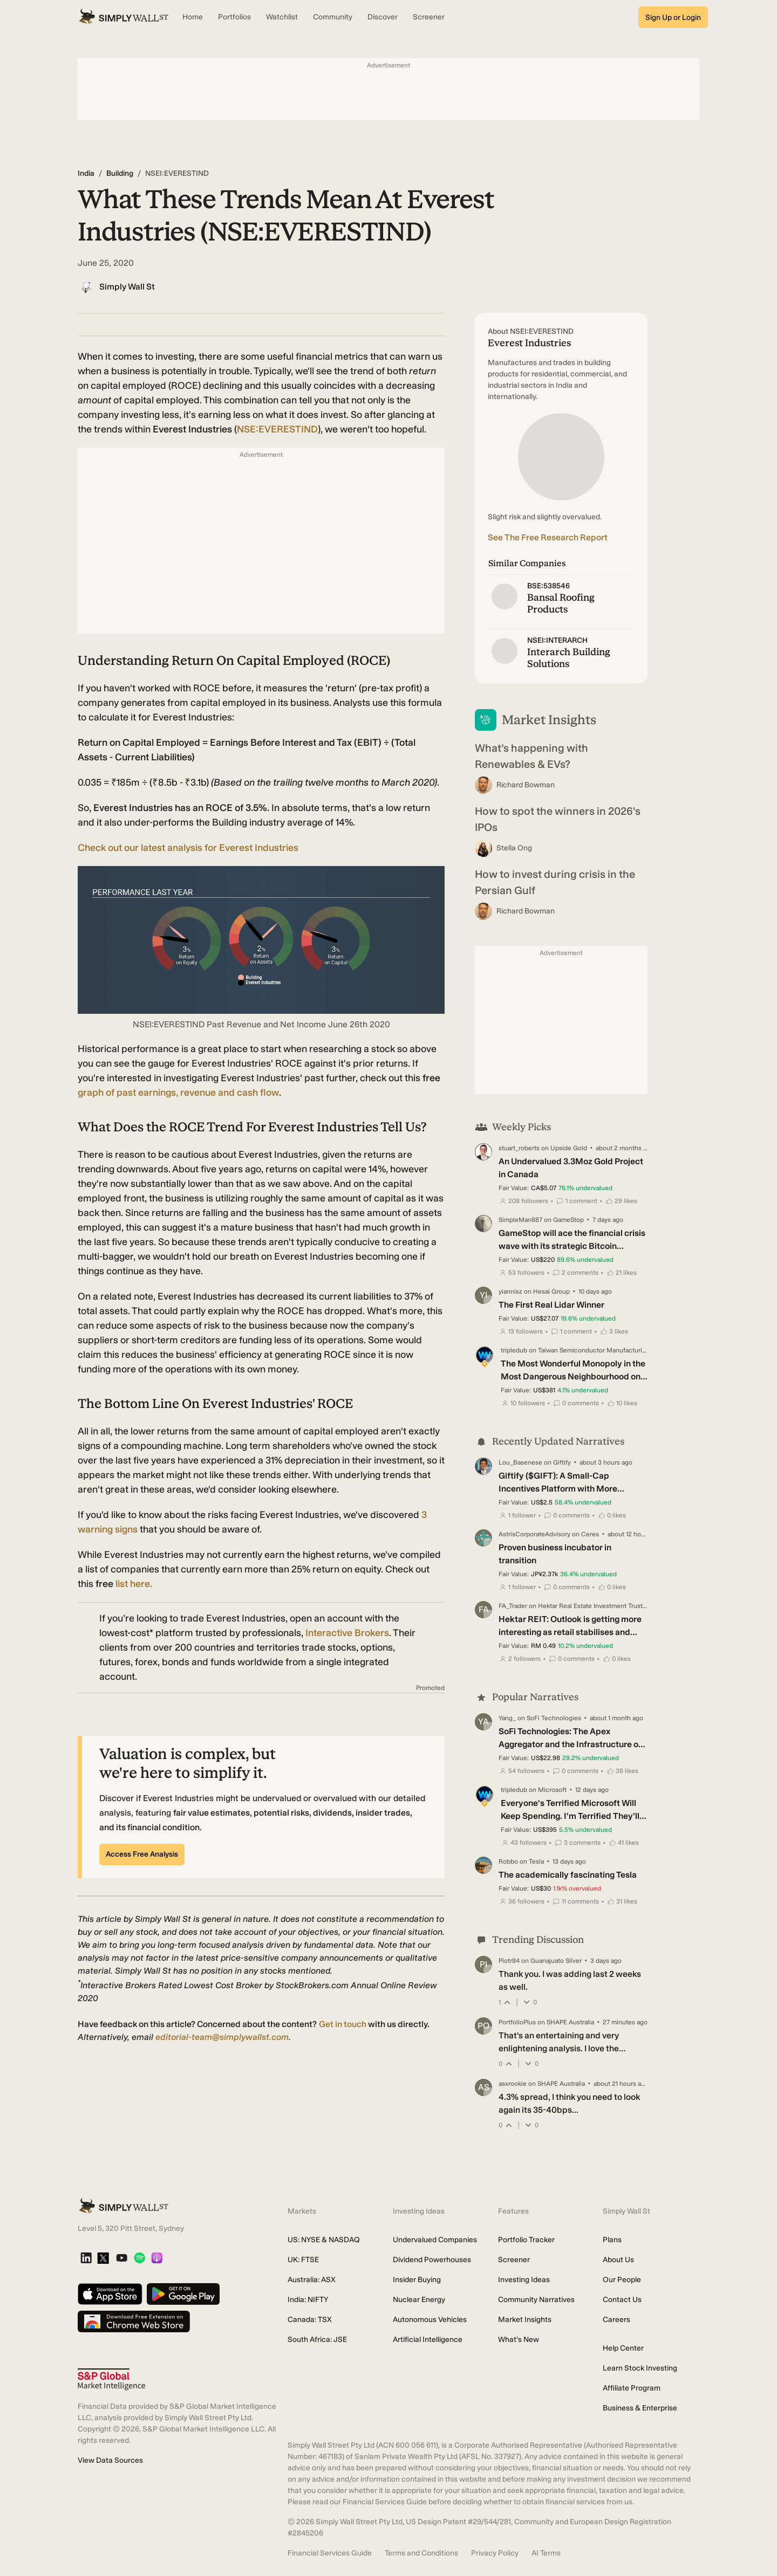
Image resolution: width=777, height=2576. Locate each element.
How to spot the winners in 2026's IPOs (557, 819)
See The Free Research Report (548, 537)
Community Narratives (536, 2299)
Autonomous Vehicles (430, 2319)
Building (119, 173)
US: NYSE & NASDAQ (324, 2239)
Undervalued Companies (435, 2239)
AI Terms (546, 2553)
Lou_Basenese (520, 1462)
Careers (616, 2319)
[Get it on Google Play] (183, 2294)
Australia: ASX (312, 2279)
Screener (514, 2259)
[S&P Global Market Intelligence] (111, 2379)
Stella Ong (514, 848)
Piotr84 (509, 1960)
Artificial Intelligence (427, 2339)
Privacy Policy (495, 2553)
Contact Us (622, 2299)
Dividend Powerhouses (432, 2259)
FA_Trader (513, 1606)
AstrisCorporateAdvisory (534, 1534)
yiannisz (510, 1291)
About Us (618, 2259)
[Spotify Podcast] (139, 2258)
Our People (622, 2279)
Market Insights (524, 2319)
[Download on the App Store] (110, 2294)
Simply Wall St (127, 286)
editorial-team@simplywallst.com (222, 2037)
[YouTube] (121, 2258)
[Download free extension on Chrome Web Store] (134, 2322)
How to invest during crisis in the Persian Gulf (555, 882)
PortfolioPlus (517, 2022)
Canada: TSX (310, 2319)
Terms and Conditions (421, 2553)
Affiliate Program (631, 2388)
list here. (133, 1584)
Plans (612, 2239)
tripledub (514, 1350)
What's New (518, 2339)
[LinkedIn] (86, 2258)
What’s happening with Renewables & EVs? (531, 756)
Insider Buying (417, 2279)
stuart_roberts (519, 1148)
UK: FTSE (303, 2259)
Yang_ (507, 1718)
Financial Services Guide (330, 2553)
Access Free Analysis (142, 1854)
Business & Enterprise (640, 2408)
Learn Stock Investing (640, 2368)
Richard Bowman (525, 784)
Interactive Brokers (347, 1633)
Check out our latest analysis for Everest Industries (188, 848)
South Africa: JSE (317, 2339)
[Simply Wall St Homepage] (123, 17)
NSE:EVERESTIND (277, 429)
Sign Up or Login (673, 17)
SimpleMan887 (520, 1220)
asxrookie (513, 2083)
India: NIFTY (308, 2299)
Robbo (508, 1861)
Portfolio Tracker (526, 2239)
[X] (103, 2258)
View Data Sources (110, 2460)
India (86, 173)
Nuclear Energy (419, 2299)
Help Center (623, 2348)
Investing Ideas (524, 2279)
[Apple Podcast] (156, 2258)
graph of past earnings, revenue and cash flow (178, 1092)
